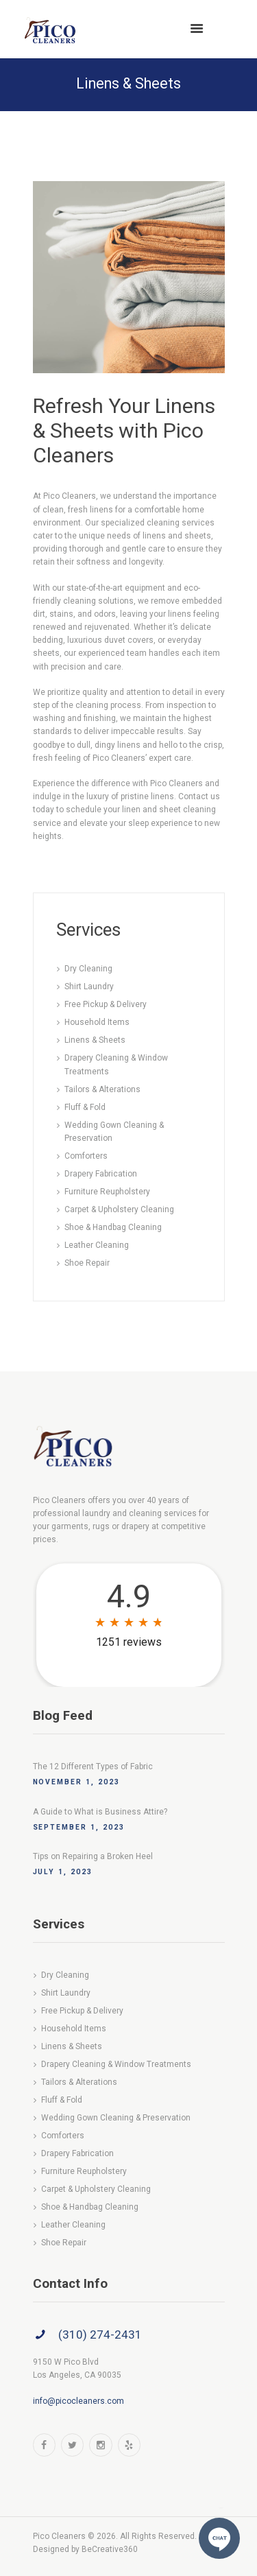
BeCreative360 (110, 2549)
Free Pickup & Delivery (105, 1004)
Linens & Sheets (94, 1040)
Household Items (97, 1022)
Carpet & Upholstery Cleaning (119, 1209)
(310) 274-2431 (100, 2334)
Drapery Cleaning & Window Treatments (116, 2064)
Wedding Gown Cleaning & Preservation (116, 2118)
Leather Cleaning (96, 1245)
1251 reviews (129, 1642)
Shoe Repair (87, 1263)
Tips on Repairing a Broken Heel (93, 1856)
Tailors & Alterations (102, 1089)
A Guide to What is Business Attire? (100, 1812)
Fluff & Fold (85, 1107)
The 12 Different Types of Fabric (93, 1766)
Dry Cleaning (88, 968)
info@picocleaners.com (78, 2401)
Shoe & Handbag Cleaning (113, 1227)
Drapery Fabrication (100, 1174)
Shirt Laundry (89, 986)
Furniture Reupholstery (107, 1191)
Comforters (86, 1156)
